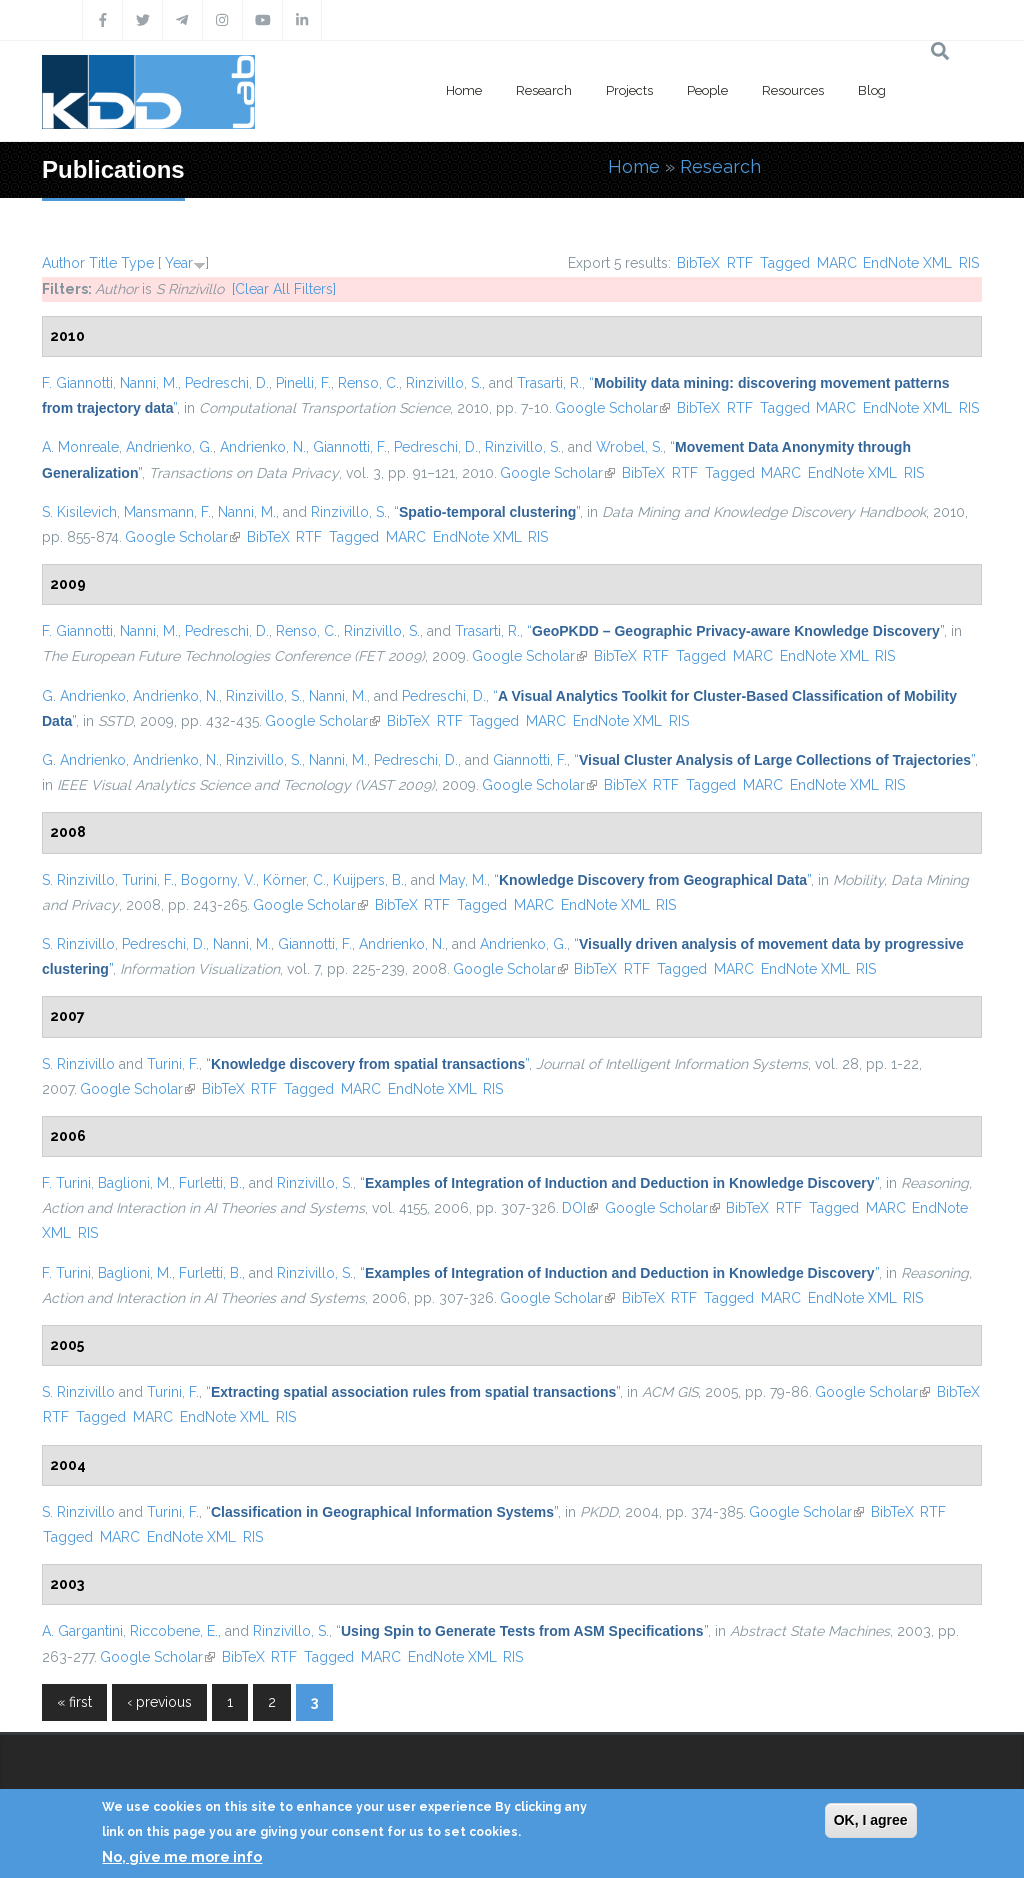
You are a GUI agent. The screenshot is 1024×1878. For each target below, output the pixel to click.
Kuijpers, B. (368, 880)
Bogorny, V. (218, 880)
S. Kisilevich (79, 512)
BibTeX (698, 263)
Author (63, 263)
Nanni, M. (149, 383)
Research (544, 90)
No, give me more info (182, 1857)
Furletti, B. (210, 1183)
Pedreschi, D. (227, 383)
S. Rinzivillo (78, 880)
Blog (872, 90)
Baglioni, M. (135, 1183)
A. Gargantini (82, 1631)
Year (179, 263)
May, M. (463, 880)
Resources (793, 90)
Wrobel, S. (629, 447)
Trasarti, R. (549, 383)
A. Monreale (80, 447)
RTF (740, 263)
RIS (969, 263)
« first (74, 1702)
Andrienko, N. (263, 447)
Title (103, 263)
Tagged (785, 263)
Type (137, 263)
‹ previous (159, 1702)
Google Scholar (612, 408)
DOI (580, 1208)
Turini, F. (148, 880)
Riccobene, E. (174, 1631)
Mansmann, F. (167, 512)
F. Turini (66, 1183)
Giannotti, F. (350, 447)
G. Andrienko (84, 696)
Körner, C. (294, 880)
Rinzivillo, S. (444, 383)
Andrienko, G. (169, 447)
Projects (629, 90)
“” (487, 512)
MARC (837, 263)
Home (464, 90)
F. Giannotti (77, 383)
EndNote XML (907, 263)
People (707, 90)
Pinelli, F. (303, 383)
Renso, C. (368, 383)
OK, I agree (871, 1820)
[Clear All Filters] (284, 289)
